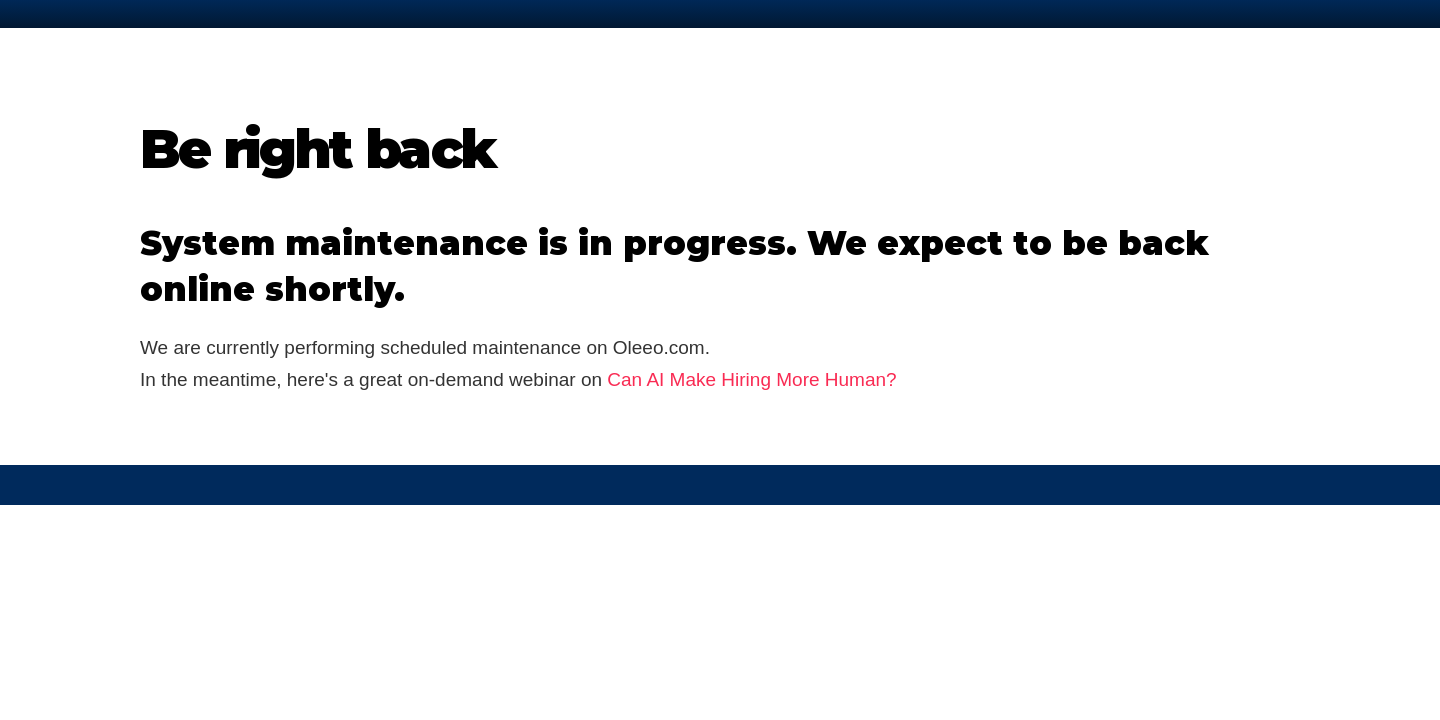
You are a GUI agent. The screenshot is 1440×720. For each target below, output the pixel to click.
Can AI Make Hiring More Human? (751, 379)
